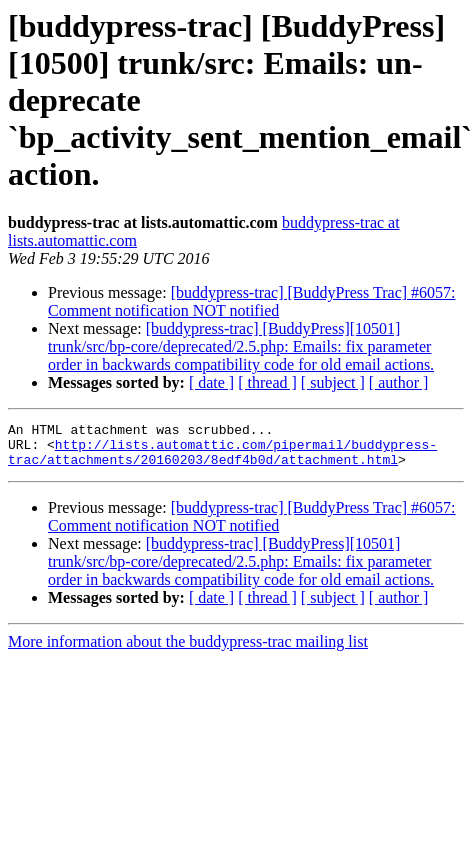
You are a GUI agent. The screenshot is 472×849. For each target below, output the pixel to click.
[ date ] (211, 382)
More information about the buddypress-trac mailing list (188, 650)
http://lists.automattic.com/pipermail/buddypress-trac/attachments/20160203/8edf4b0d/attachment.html (222, 459)
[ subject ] (333, 382)
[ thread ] (267, 382)
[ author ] (399, 382)
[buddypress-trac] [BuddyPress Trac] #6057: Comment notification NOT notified (252, 301)
